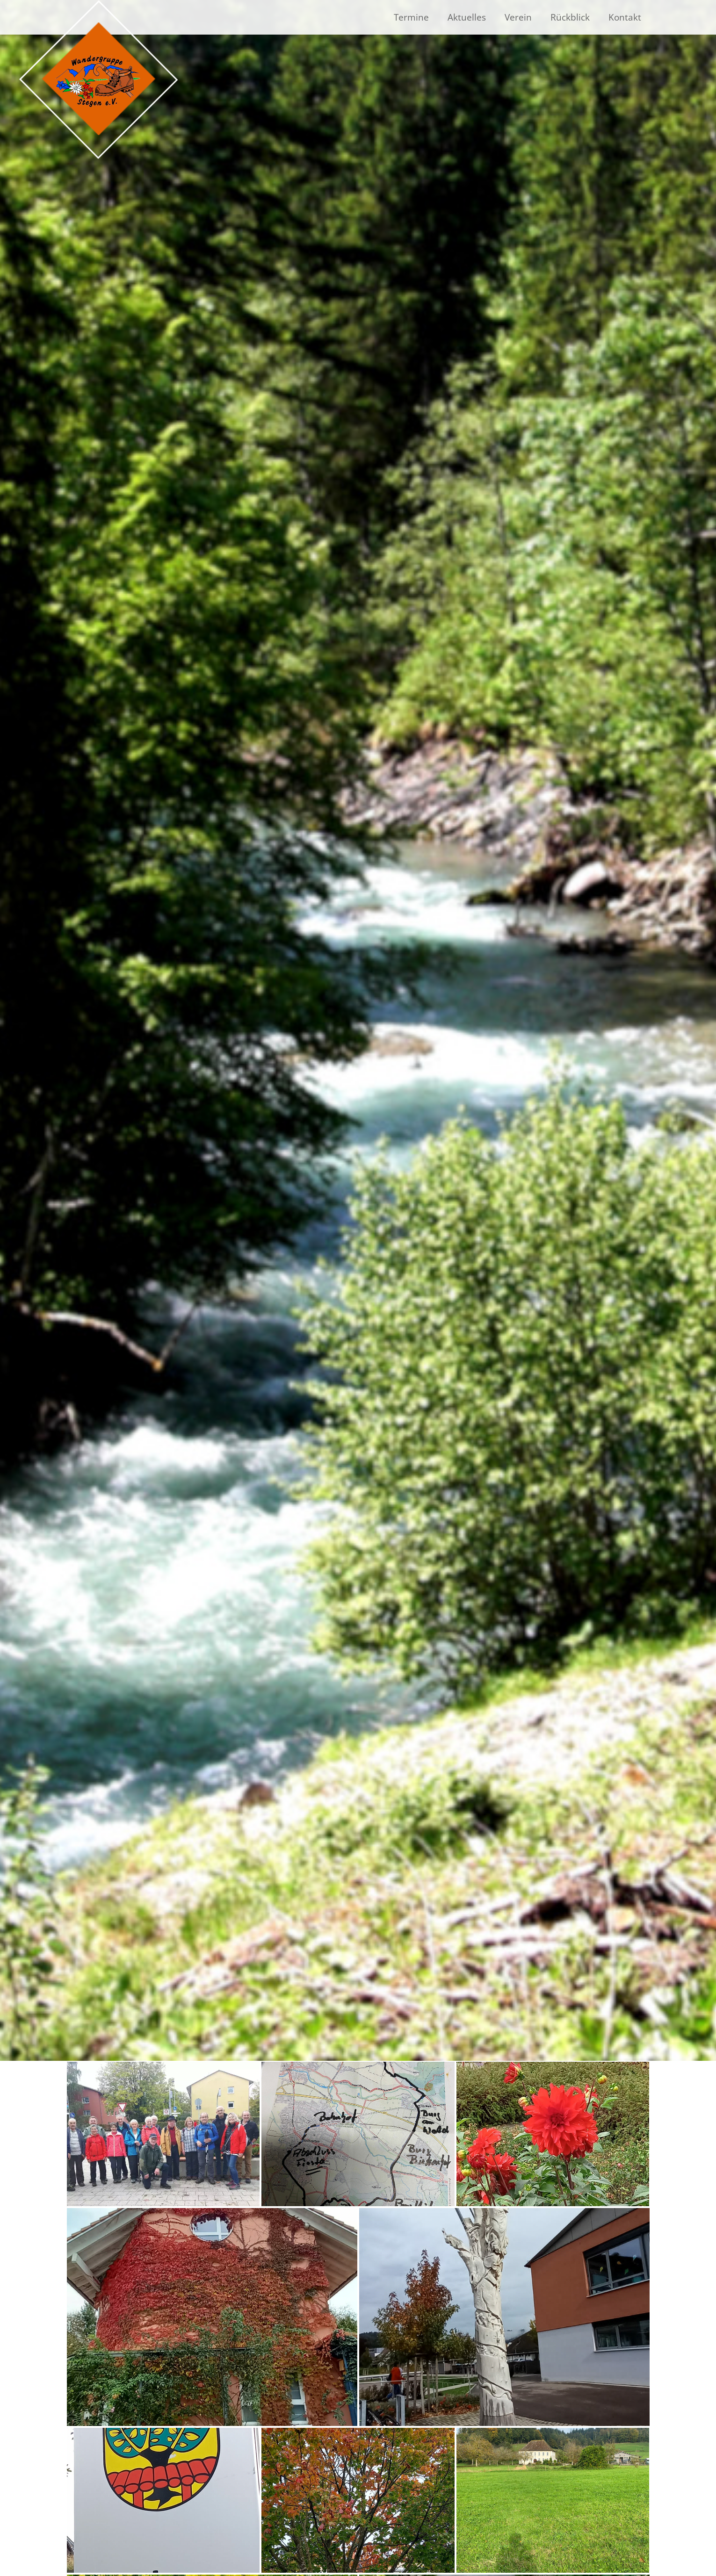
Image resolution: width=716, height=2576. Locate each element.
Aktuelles (467, 17)
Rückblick (570, 17)
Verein (518, 17)
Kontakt (624, 17)
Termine (411, 17)
